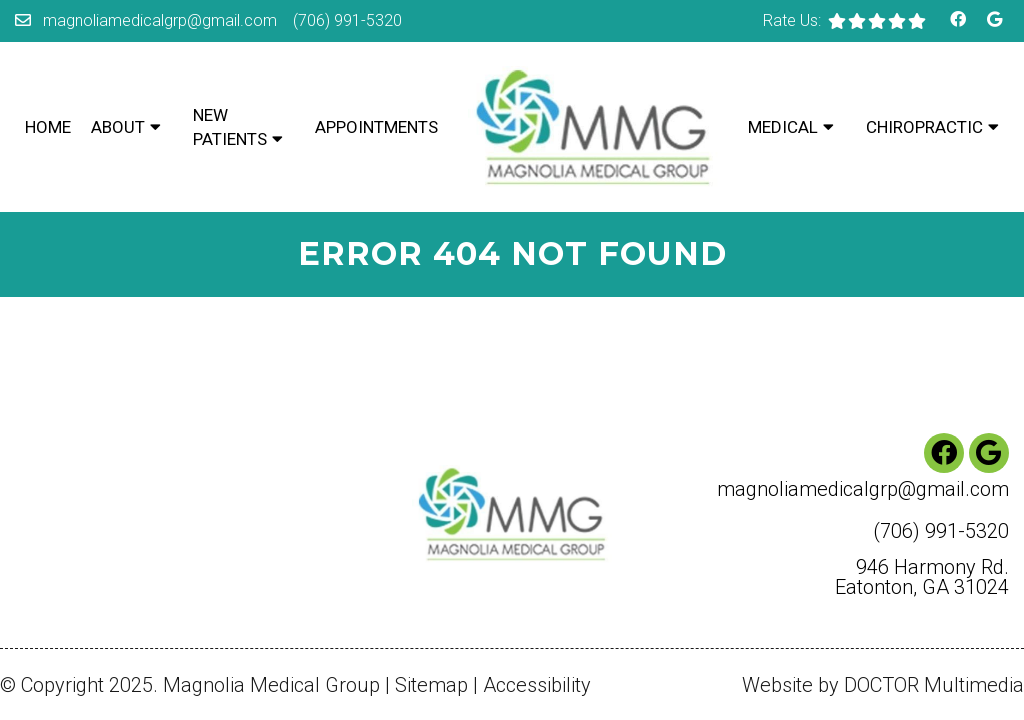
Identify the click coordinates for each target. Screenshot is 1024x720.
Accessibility (537, 603)
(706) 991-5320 (347, 20)
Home (48, 127)
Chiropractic (924, 127)
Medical (783, 127)
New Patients (230, 127)
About (118, 127)
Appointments (376, 127)
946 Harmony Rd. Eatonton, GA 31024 (922, 495)
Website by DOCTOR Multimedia (883, 603)
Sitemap (431, 603)
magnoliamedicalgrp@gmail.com (160, 20)
